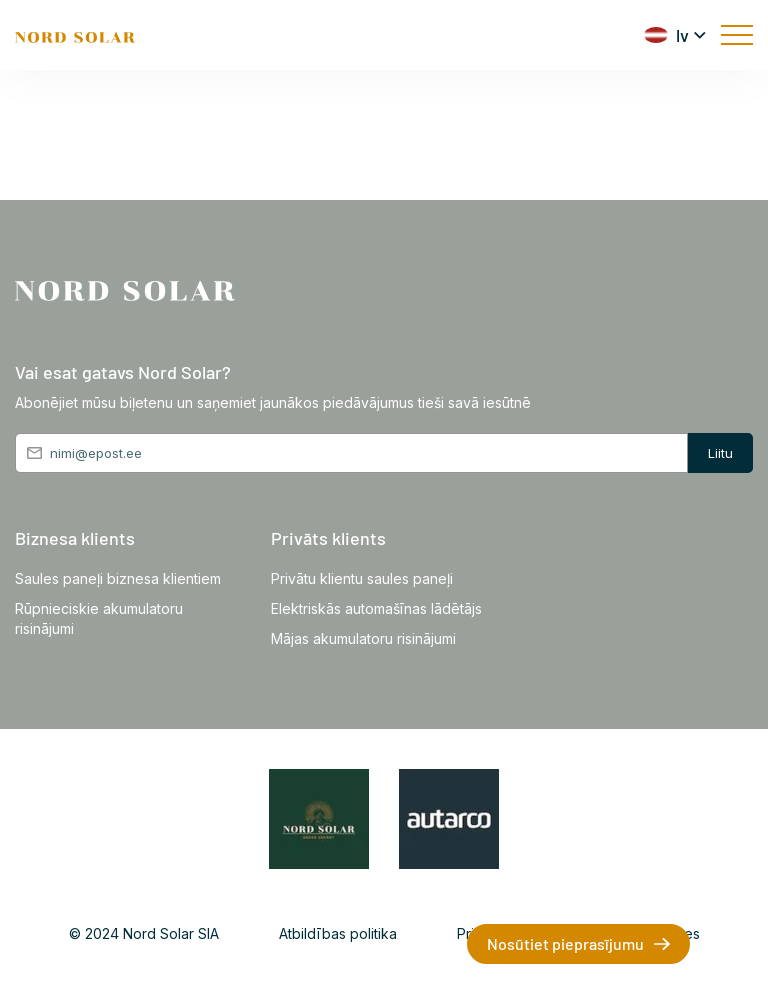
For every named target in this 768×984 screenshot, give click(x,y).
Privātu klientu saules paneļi (362, 578)
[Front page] (75, 35)
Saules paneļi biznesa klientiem (118, 578)
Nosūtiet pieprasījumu (565, 943)
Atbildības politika (338, 933)
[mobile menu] (737, 35)
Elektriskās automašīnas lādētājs (376, 608)
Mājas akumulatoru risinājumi (363, 638)
